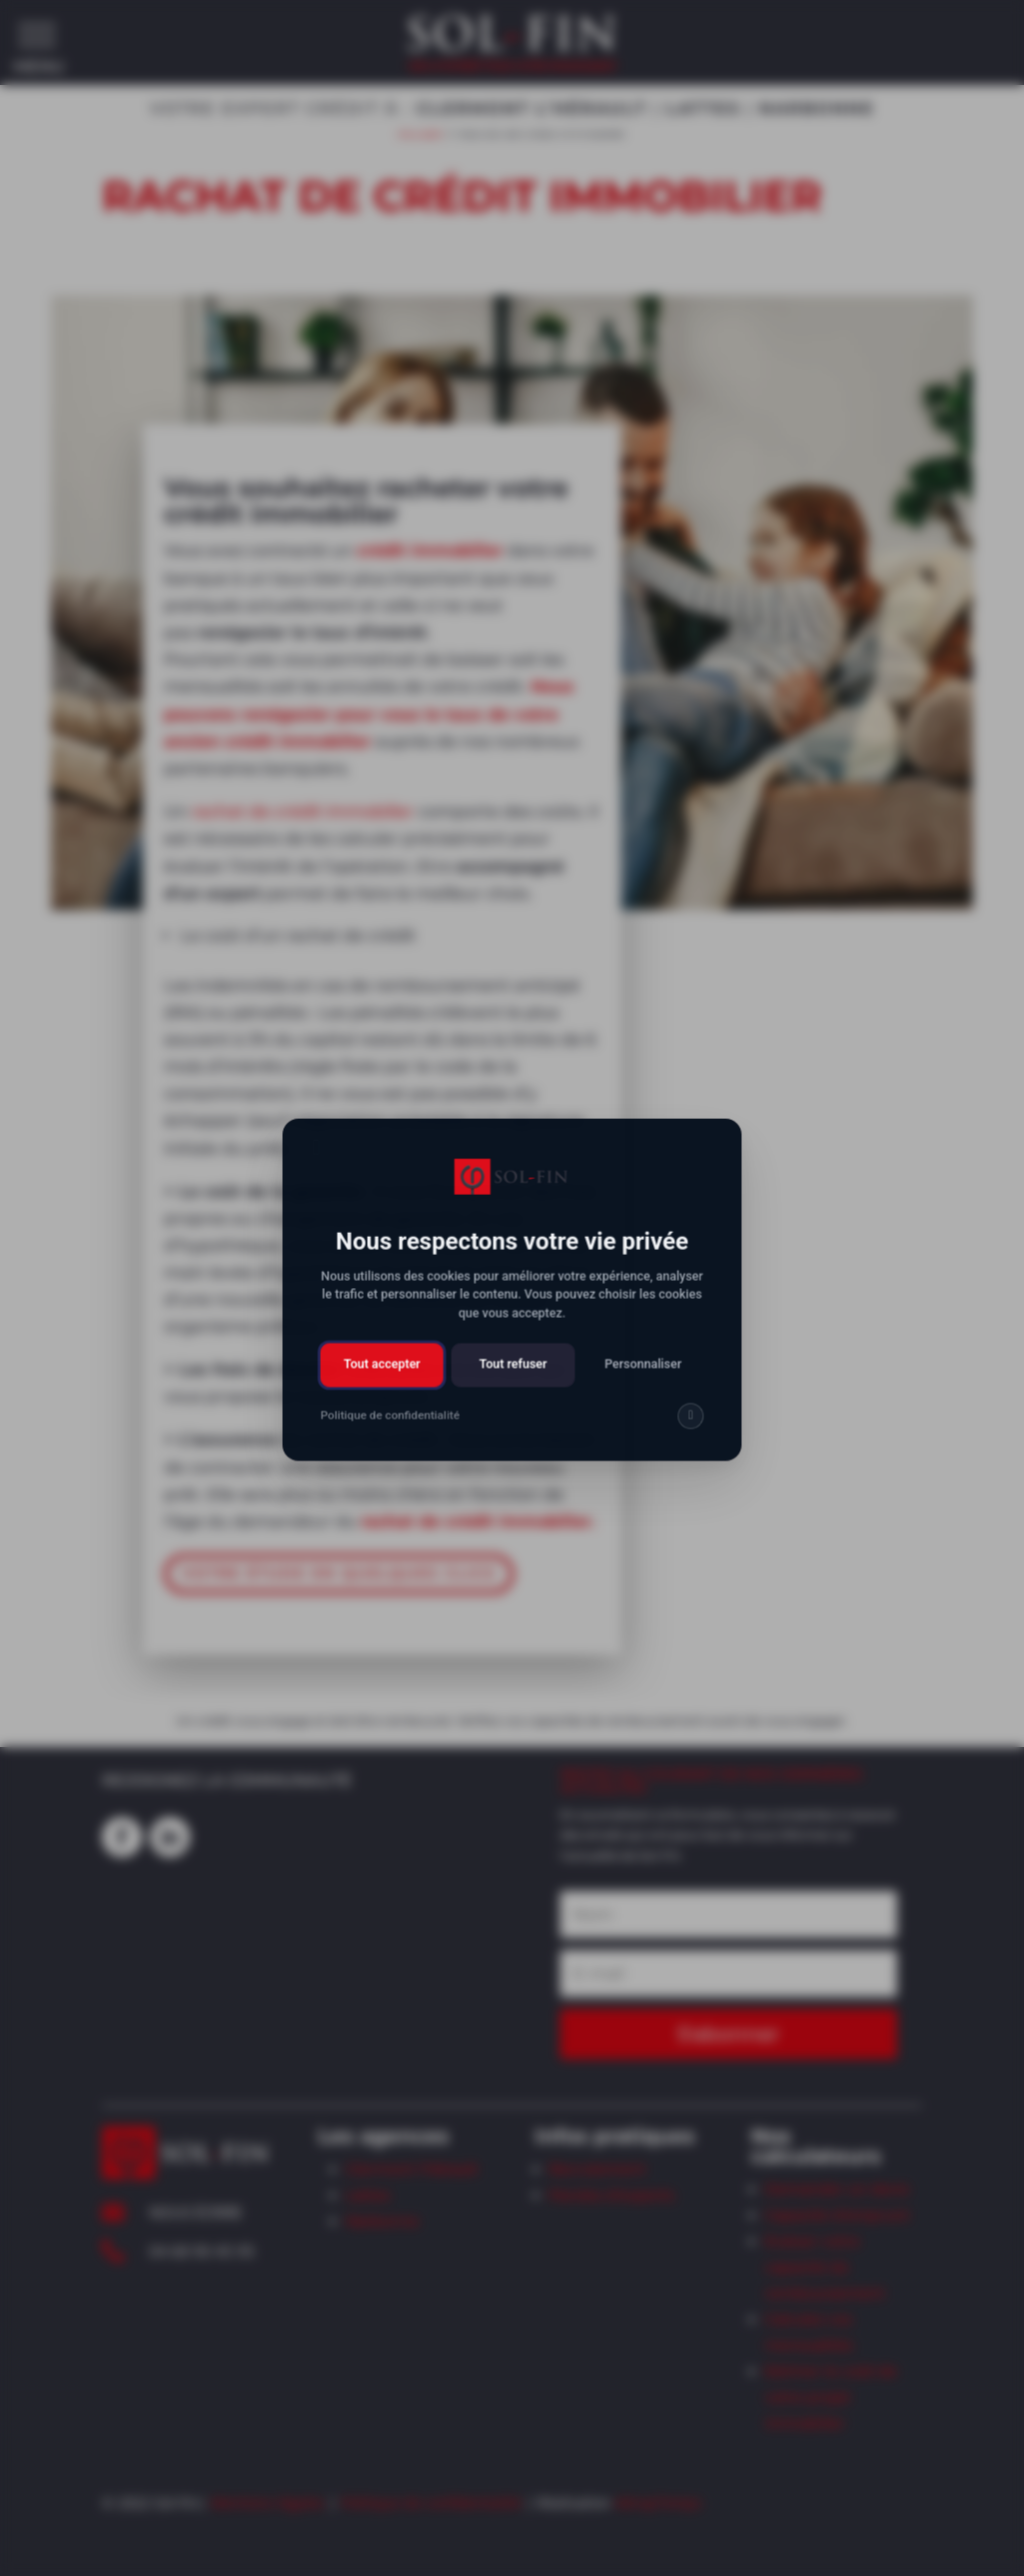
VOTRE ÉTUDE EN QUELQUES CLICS (341, 1557)
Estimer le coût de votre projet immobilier (831, 2397)
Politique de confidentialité (431, 2502)
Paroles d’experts (611, 2195)
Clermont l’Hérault (412, 2169)
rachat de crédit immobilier (305, 805)
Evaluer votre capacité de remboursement (825, 2267)
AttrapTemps (658, 2502)
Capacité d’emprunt (837, 2215)
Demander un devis (837, 2189)
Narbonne (382, 2221)
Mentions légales (268, 2502)
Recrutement (597, 2169)
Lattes (368, 2195)
